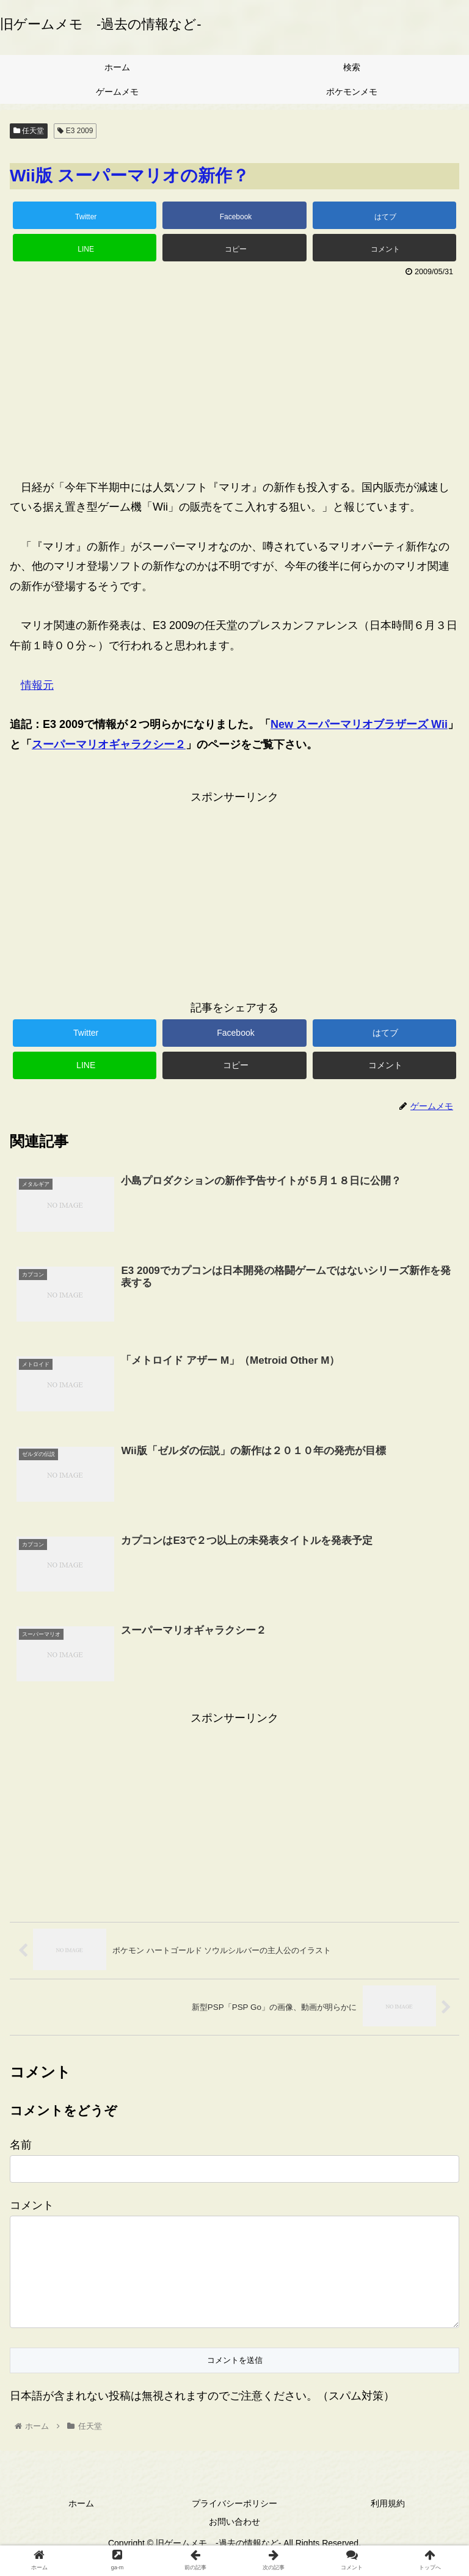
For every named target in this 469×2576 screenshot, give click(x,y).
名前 (21, 2145)
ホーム (81, 2524)
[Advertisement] (234, 371)
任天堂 (28, 130)
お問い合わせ (234, 2542)
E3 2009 (75, 130)
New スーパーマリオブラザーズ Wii (359, 724)
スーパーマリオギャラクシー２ (109, 744)
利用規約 (388, 2524)
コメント (32, 2206)
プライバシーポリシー (234, 2524)
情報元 (37, 685)
